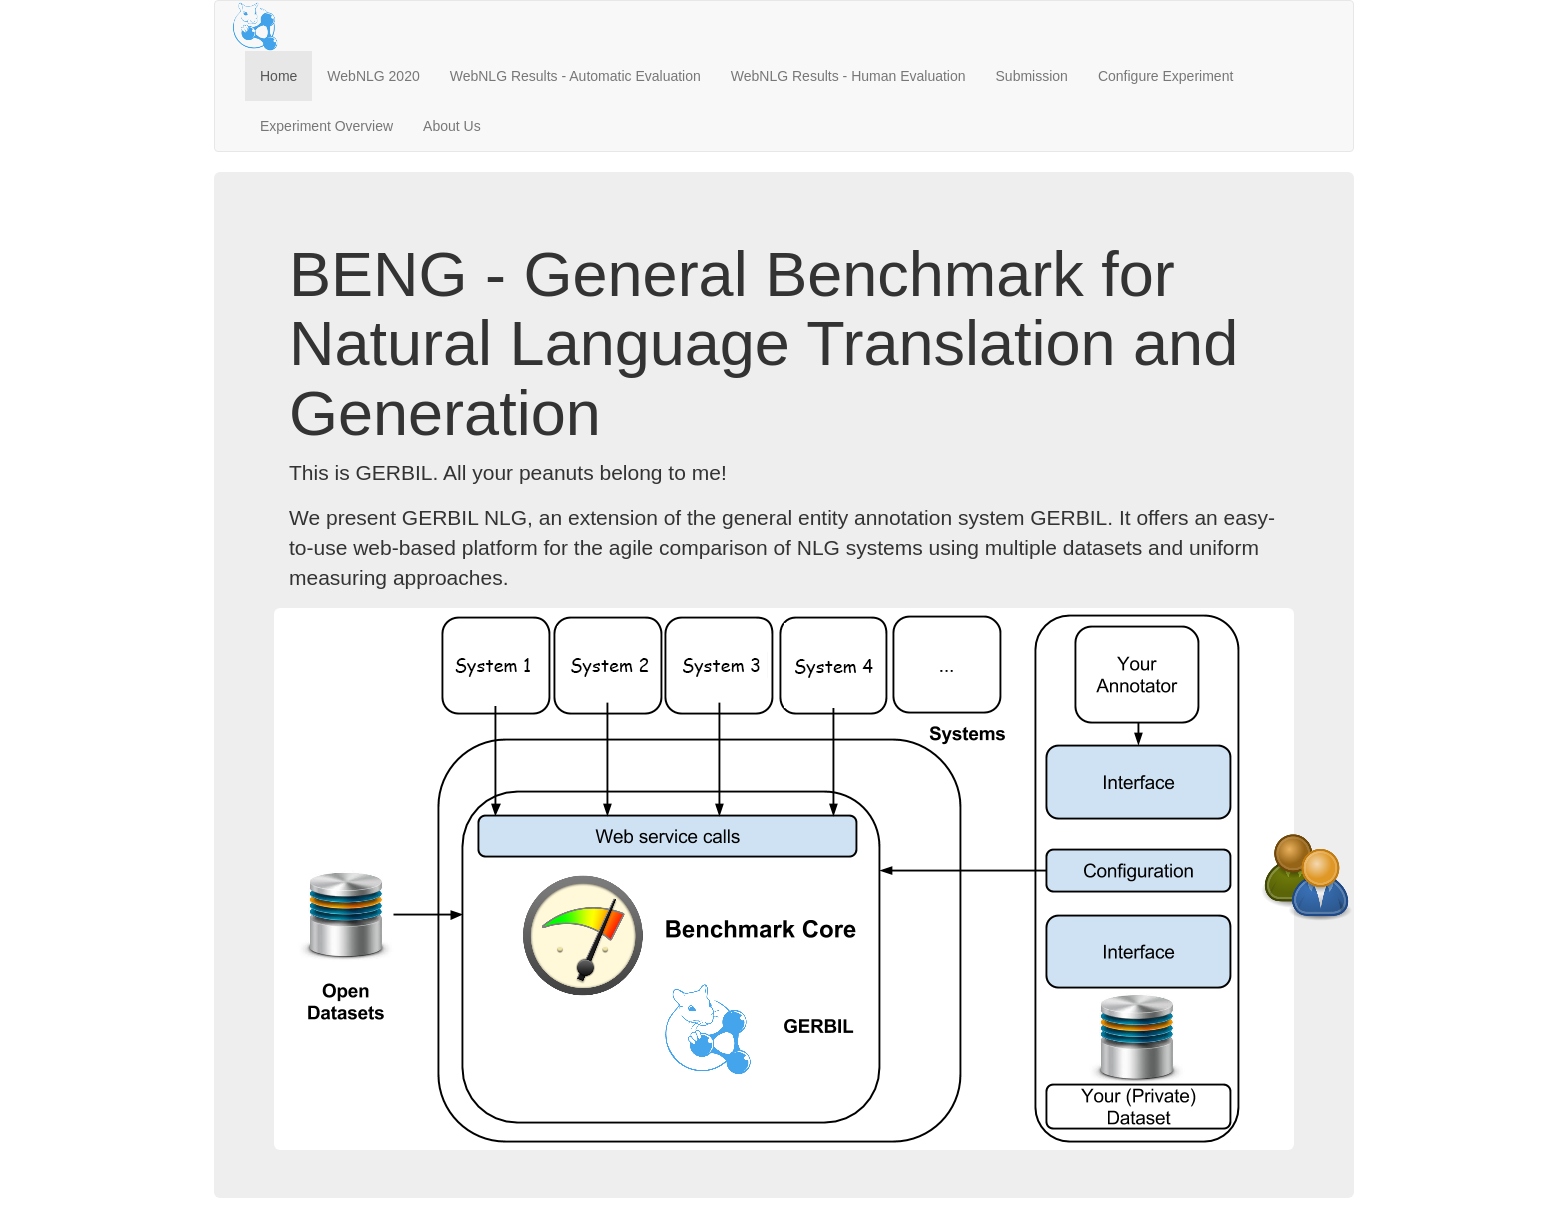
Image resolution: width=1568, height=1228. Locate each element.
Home (278, 76)
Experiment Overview (326, 126)
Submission (1032, 76)
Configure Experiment (1165, 76)
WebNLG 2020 (373, 76)
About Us (452, 126)
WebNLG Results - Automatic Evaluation (575, 76)
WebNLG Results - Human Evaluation (848, 76)
